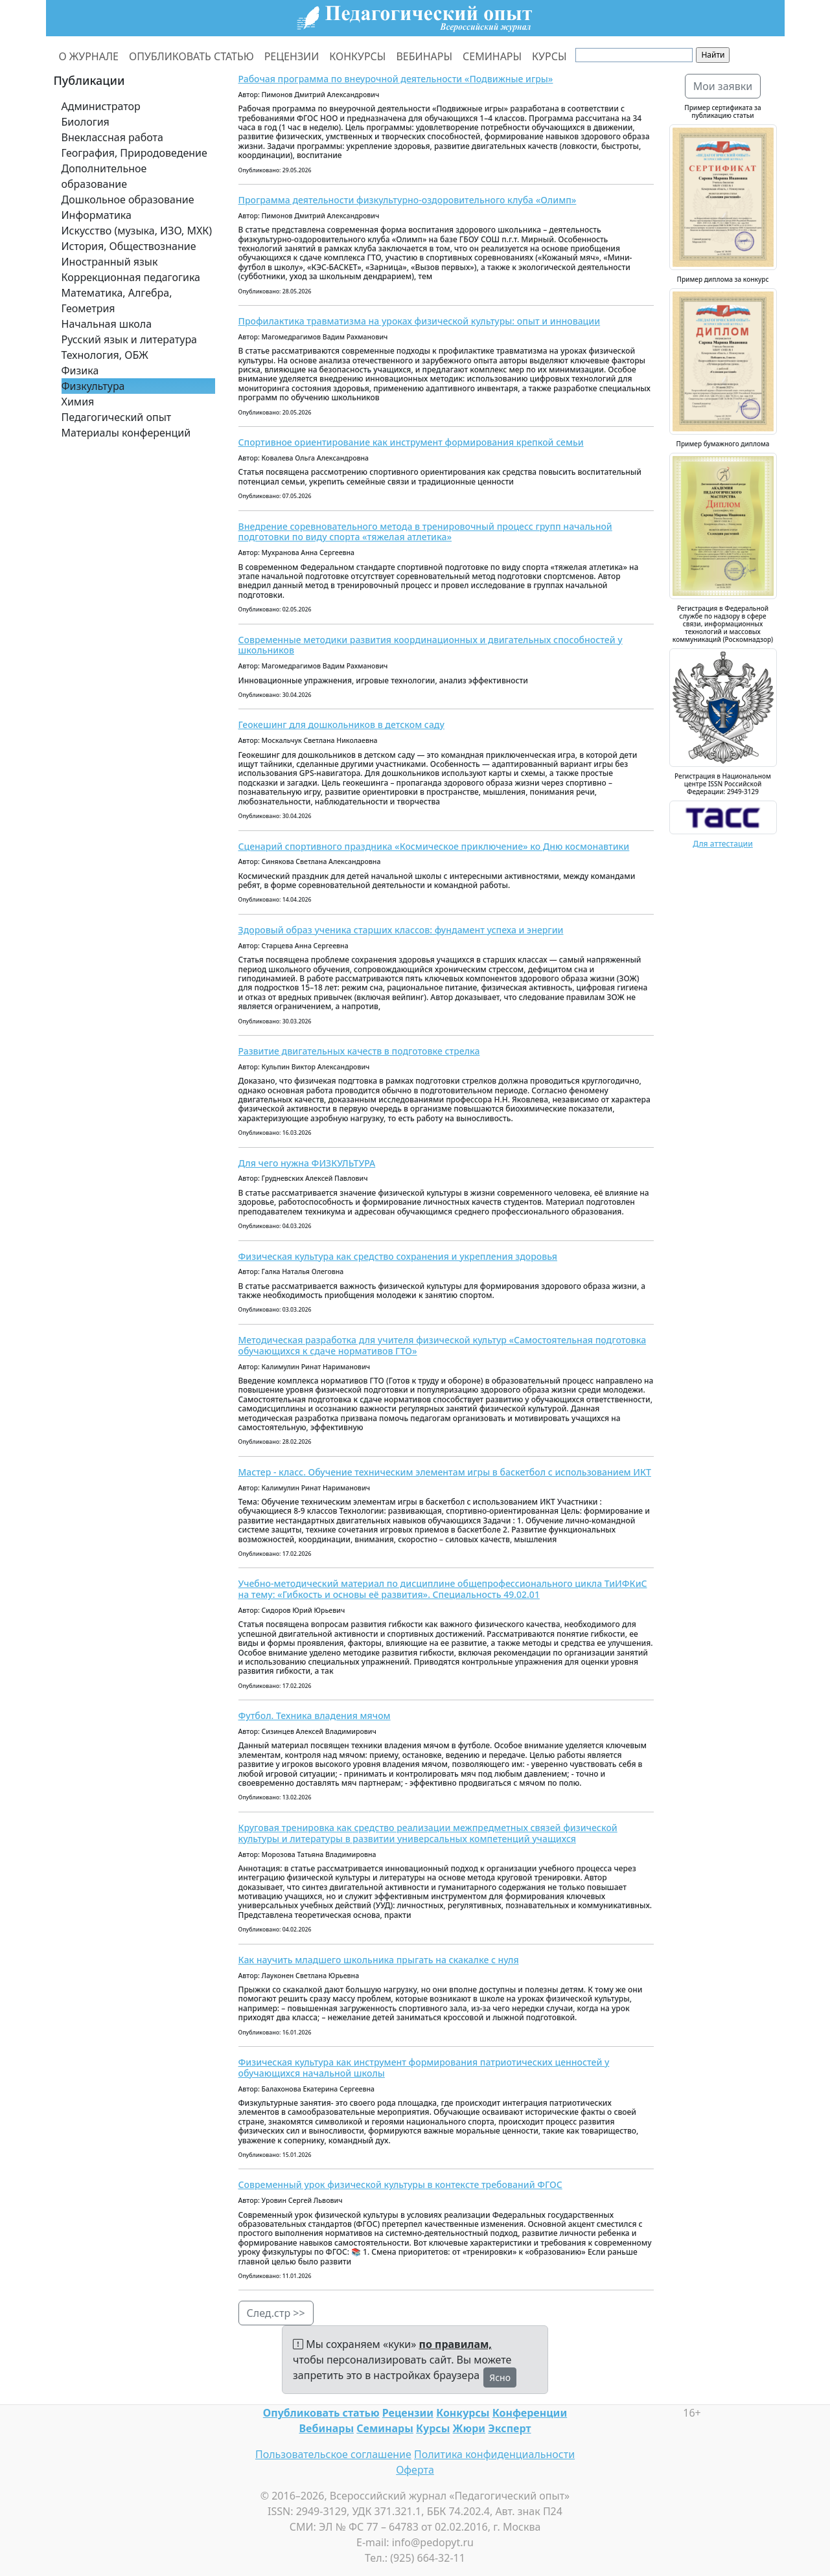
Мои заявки (723, 86)
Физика (80, 370)
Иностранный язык (110, 262)
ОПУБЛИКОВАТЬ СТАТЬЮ (191, 56)
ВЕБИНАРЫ (424, 56)
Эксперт (509, 2428)
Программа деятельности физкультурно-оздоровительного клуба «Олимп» (407, 200)
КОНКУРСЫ (357, 56)
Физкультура (93, 386)
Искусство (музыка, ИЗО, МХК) (137, 230)
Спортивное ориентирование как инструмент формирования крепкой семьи (411, 442)
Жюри (469, 2428)
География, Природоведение (134, 153)
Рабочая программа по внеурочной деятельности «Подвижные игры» (395, 79)
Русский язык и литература (130, 339)
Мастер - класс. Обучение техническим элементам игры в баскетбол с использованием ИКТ (444, 1472)
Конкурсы (462, 2413)
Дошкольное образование (128, 199)
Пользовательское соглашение (333, 2454)
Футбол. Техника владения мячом (314, 1715)
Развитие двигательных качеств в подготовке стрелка (359, 1051)
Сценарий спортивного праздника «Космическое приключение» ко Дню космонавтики (434, 846)
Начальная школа (107, 324)
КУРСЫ (549, 56)
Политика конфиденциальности (494, 2454)
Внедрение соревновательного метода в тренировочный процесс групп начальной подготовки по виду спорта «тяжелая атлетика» (425, 531)
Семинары (384, 2428)
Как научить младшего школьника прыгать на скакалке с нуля (378, 1960)
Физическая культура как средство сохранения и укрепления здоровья (398, 1256)
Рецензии (407, 2413)
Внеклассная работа (112, 137)
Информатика (97, 215)
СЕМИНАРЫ (492, 56)
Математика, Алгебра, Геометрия (117, 300)
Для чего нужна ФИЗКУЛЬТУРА (307, 1163)
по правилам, (455, 2344)
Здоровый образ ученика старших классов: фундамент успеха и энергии (401, 930)
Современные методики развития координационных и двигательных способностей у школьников (430, 645)
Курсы (433, 2428)
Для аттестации (723, 843)
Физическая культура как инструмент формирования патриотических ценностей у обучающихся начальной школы (424, 2067)
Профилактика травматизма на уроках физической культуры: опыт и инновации (419, 321)
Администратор (101, 106)
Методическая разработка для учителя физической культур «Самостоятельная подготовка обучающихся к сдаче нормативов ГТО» (442, 1345)
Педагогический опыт (117, 417)
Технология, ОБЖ (105, 355)
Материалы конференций (126, 433)
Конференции (529, 2413)
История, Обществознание (129, 246)
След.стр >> (276, 2313)
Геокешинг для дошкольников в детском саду (341, 724)
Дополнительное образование (104, 176)
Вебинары (326, 2428)
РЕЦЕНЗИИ (291, 56)
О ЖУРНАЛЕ (89, 56)
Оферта (415, 2470)
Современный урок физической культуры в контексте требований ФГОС (400, 2184)
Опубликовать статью (321, 2413)
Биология (86, 122)
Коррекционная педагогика (131, 277)
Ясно (500, 2377)
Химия (78, 401)
